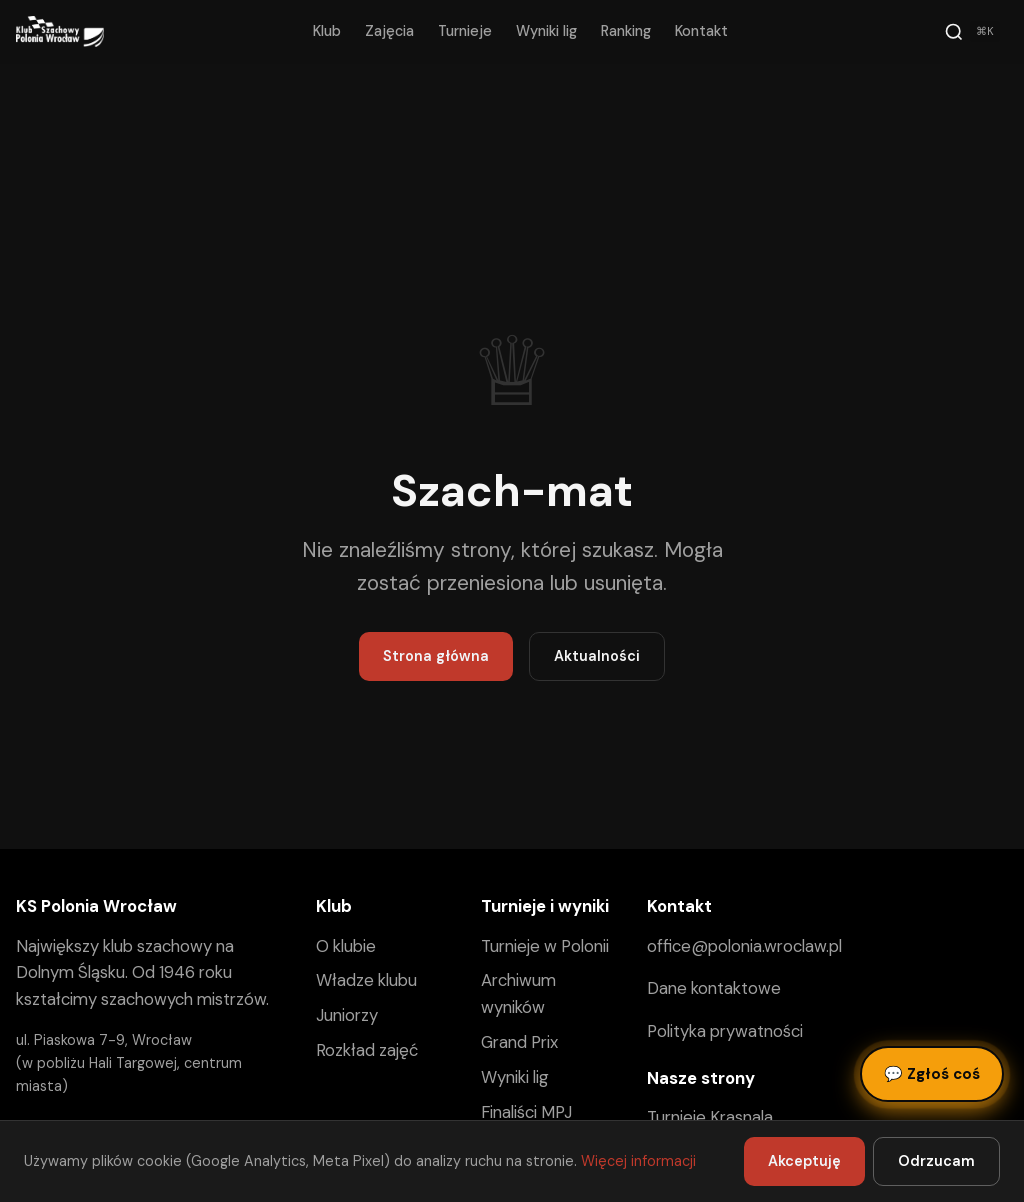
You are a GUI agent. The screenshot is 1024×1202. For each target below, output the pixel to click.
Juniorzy (347, 1015)
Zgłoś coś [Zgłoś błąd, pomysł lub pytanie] (932, 1074)
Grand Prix (519, 1042)
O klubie (346, 946)
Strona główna (436, 656)
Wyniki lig (546, 31)
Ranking (626, 31)
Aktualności (597, 656)
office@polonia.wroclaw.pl (744, 946)
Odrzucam (936, 1161)
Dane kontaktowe (714, 988)
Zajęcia (389, 31)
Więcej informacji (638, 1161)
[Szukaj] (972, 32)
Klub (327, 31)
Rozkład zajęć (367, 1050)
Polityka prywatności (725, 1031)
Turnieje (465, 31)
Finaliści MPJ (526, 1112)
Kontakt (701, 31)
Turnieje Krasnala (710, 1117)
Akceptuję (804, 1161)
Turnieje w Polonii (545, 946)
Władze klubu (366, 980)
